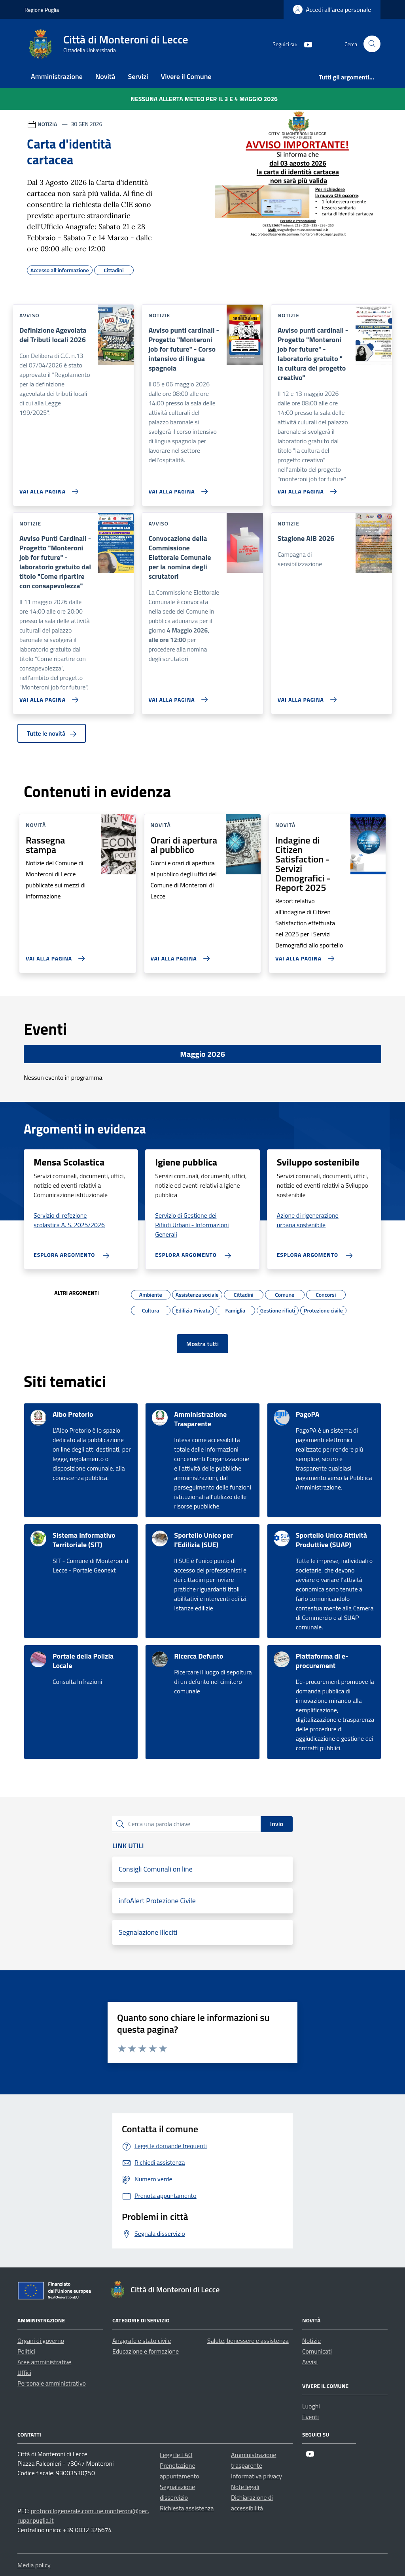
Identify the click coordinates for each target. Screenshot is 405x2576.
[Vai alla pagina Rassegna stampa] (53, 955)
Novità (105, 76)
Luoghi (311, 2406)
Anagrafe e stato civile (141, 2340)
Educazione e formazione (145, 2351)
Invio (276, 1823)
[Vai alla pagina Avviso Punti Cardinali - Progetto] (47, 696)
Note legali (245, 2486)
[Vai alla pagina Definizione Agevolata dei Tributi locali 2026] (47, 488)
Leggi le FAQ (176, 2454)
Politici (26, 2351)
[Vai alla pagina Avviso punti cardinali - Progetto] (176, 488)
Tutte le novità (51, 733)
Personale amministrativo (51, 2383)
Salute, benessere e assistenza (248, 2340)
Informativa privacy (256, 2476)
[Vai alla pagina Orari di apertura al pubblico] (178, 955)
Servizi (138, 76)
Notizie (311, 2340)
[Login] (332, 9)
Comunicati (317, 2351)
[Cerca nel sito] (371, 44)
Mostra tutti (202, 1343)
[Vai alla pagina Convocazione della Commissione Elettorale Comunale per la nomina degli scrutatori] (176, 696)
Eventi (310, 2417)
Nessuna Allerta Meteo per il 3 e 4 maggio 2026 (204, 99)
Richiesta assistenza (187, 2508)
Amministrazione (57, 76)
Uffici (24, 2372)
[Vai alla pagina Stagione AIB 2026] (305, 696)
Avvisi (310, 2362)
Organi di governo (40, 2340)
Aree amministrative (44, 2362)
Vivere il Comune (186, 76)
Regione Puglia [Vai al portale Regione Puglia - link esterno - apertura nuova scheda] (42, 10)
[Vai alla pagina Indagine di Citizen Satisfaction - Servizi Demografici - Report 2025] (303, 955)
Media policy (34, 2565)
